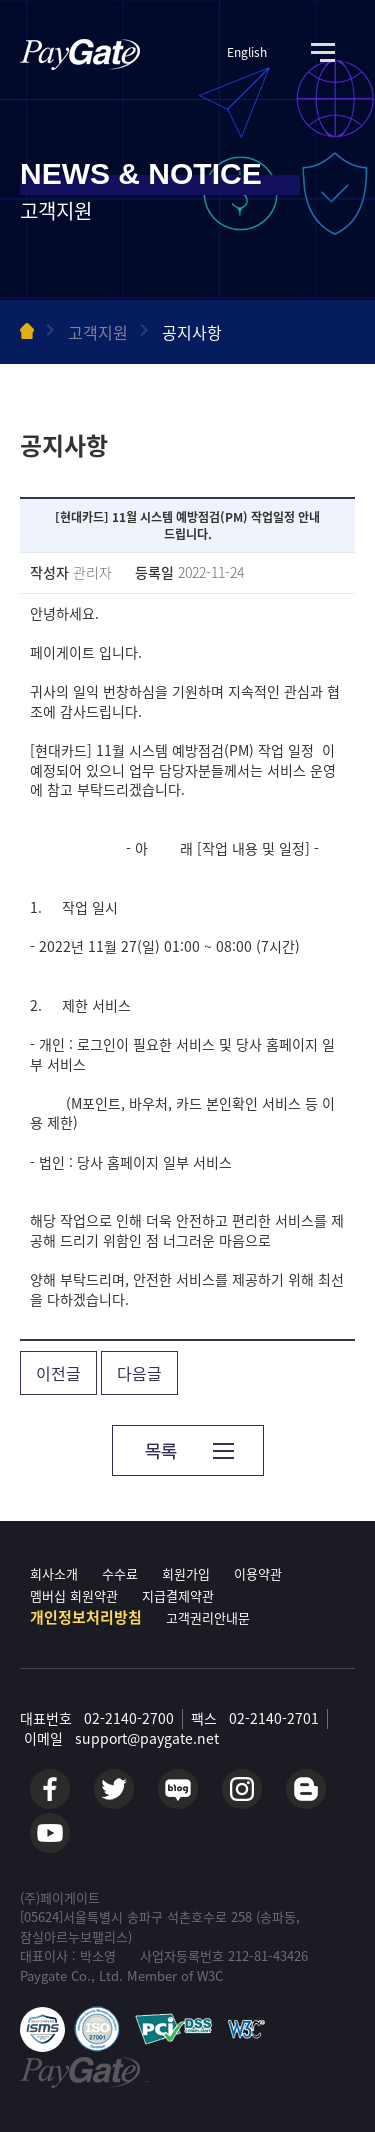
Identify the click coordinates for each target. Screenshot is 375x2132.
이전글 (58, 1373)
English (247, 52)
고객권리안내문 (208, 1617)
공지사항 (192, 332)
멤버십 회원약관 (74, 1595)
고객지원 (98, 332)
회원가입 (186, 1573)
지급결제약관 (178, 1595)
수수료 (120, 1573)
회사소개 (54, 1573)
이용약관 (258, 1573)
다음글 (139, 1373)
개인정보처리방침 (86, 1617)
